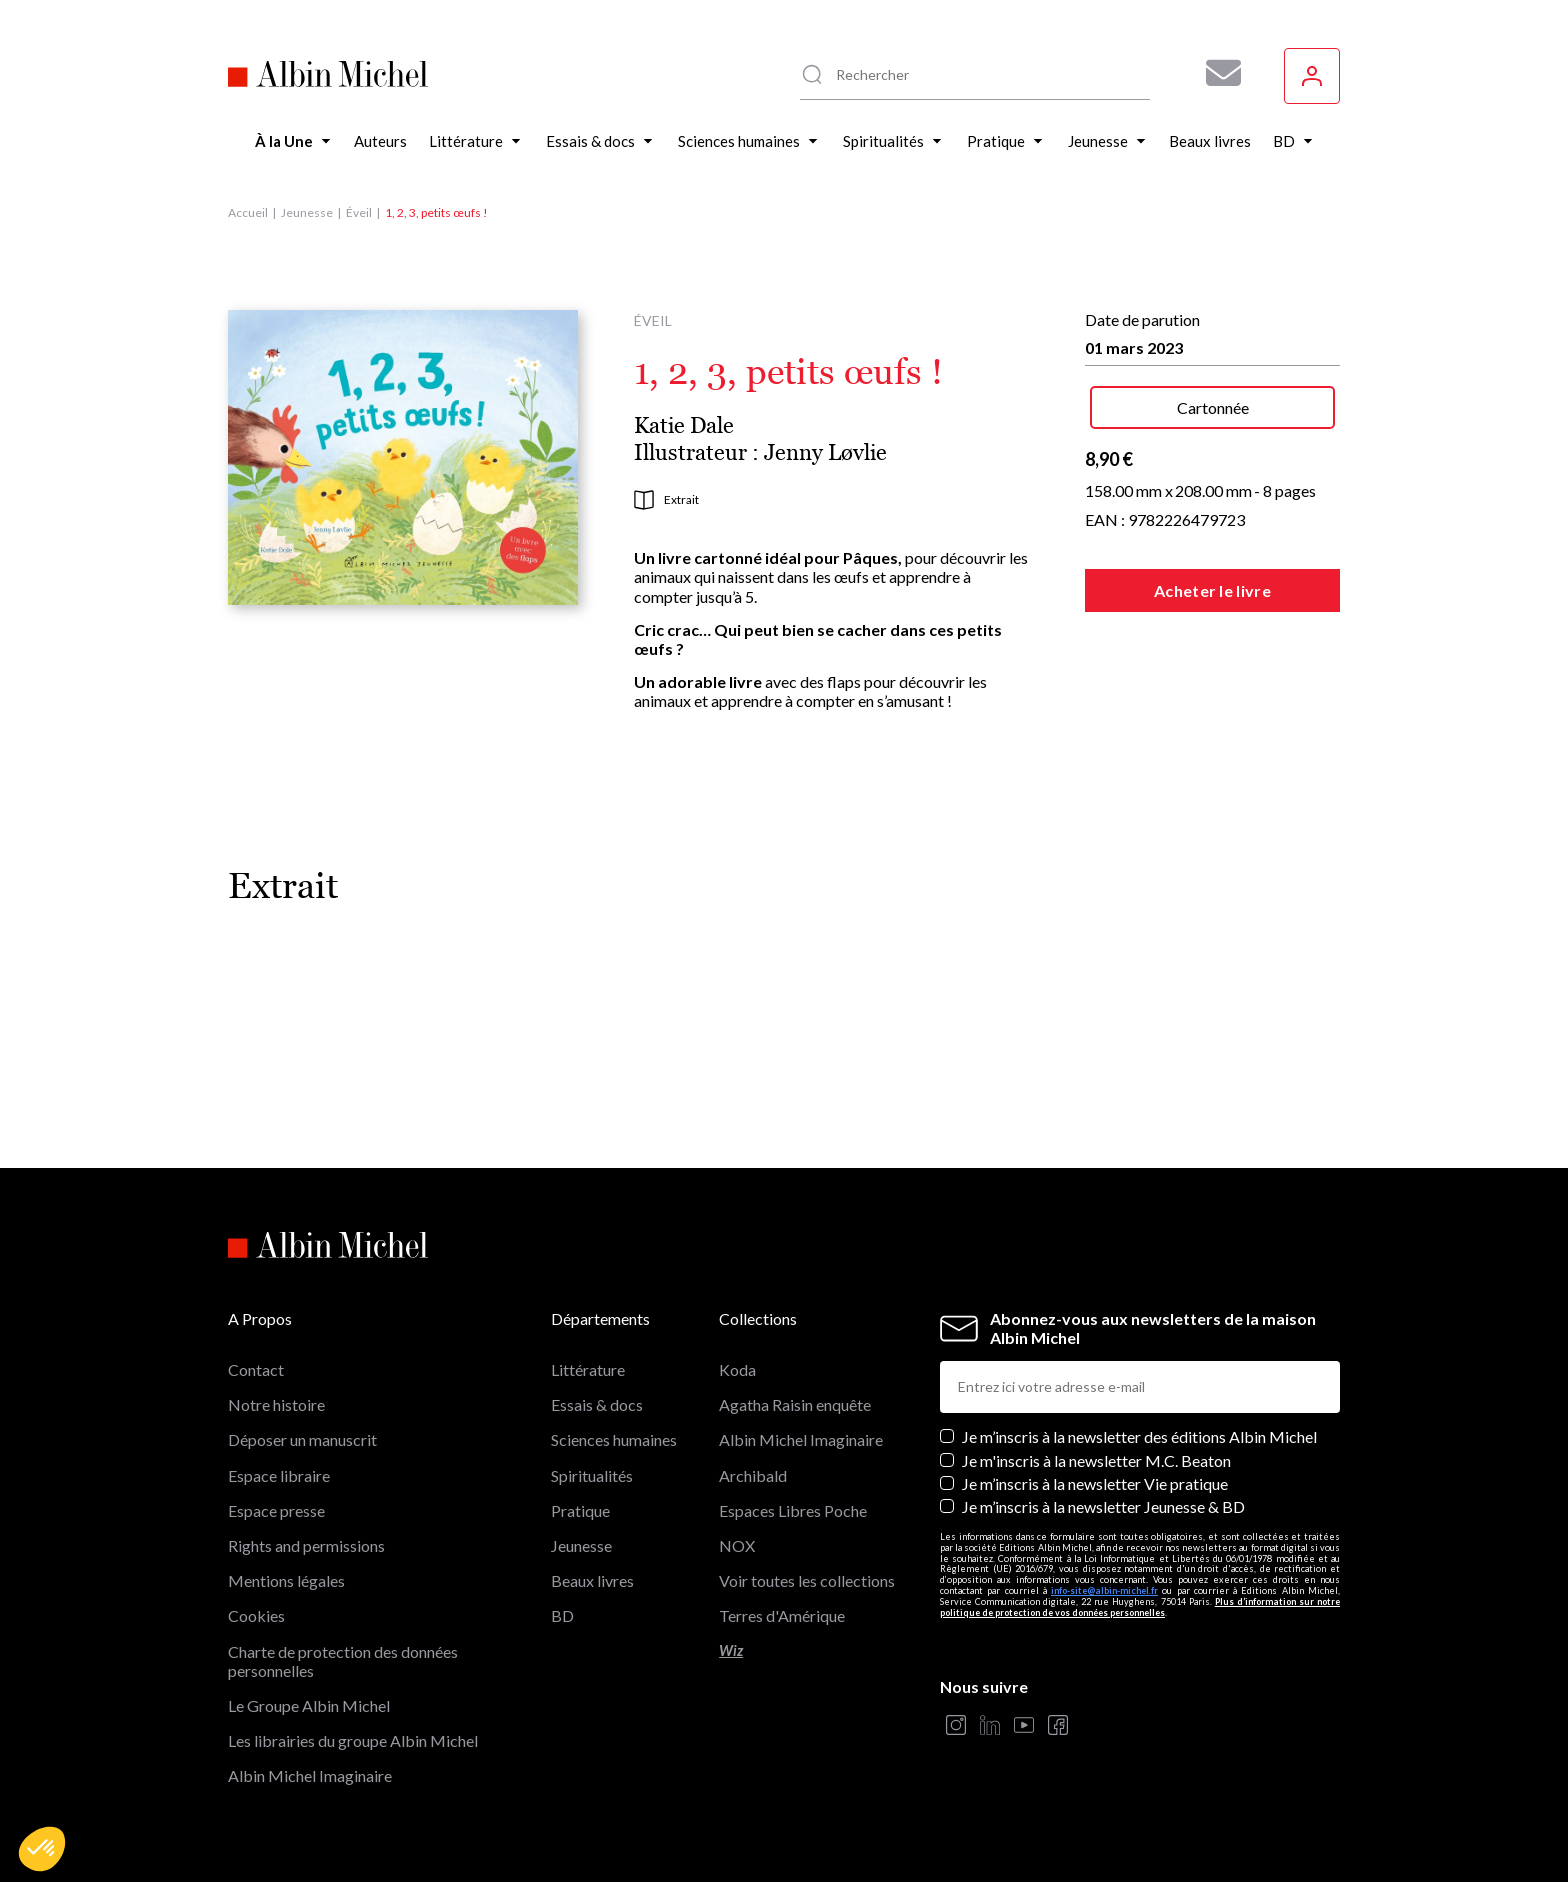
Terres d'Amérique (782, 1615)
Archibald (753, 1475)
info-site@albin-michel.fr (1104, 1590)
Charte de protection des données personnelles (343, 1661)
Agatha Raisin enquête (795, 1404)
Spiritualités (592, 1475)
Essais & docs (597, 1404)
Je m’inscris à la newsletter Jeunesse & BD (1103, 1506)
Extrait (666, 500)
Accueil (248, 212)
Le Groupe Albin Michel (309, 1705)
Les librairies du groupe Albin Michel (353, 1740)
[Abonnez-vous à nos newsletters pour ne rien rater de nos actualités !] (1216, 73)
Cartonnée (1213, 407)
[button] (42, 1849)
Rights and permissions (306, 1545)
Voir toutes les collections (807, 1580)
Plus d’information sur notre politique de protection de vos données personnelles (1140, 1607)
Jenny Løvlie (825, 452)
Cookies (256, 1615)
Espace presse (276, 1510)
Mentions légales (286, 1580)
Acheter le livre (1212, 590)
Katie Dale (684, 425)
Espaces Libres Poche (793, 1510)
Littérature (588, 1369)
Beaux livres (592, 1580)
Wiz (731, 1650)
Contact (256, 1369)
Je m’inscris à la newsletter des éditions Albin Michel (1139, 1436)
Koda (737, 1369)
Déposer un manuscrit (302, 1439)
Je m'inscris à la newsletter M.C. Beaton (1096, 1460)
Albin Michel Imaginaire (310, 1775)
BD (562, 1615)
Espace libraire (279, 1475)
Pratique (580, 1510)
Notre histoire (276, 1404)
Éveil (359, 212)
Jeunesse (307, 212)
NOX (737, 1545)
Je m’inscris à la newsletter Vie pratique (1095, 1483)
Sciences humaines (614, 1439)
